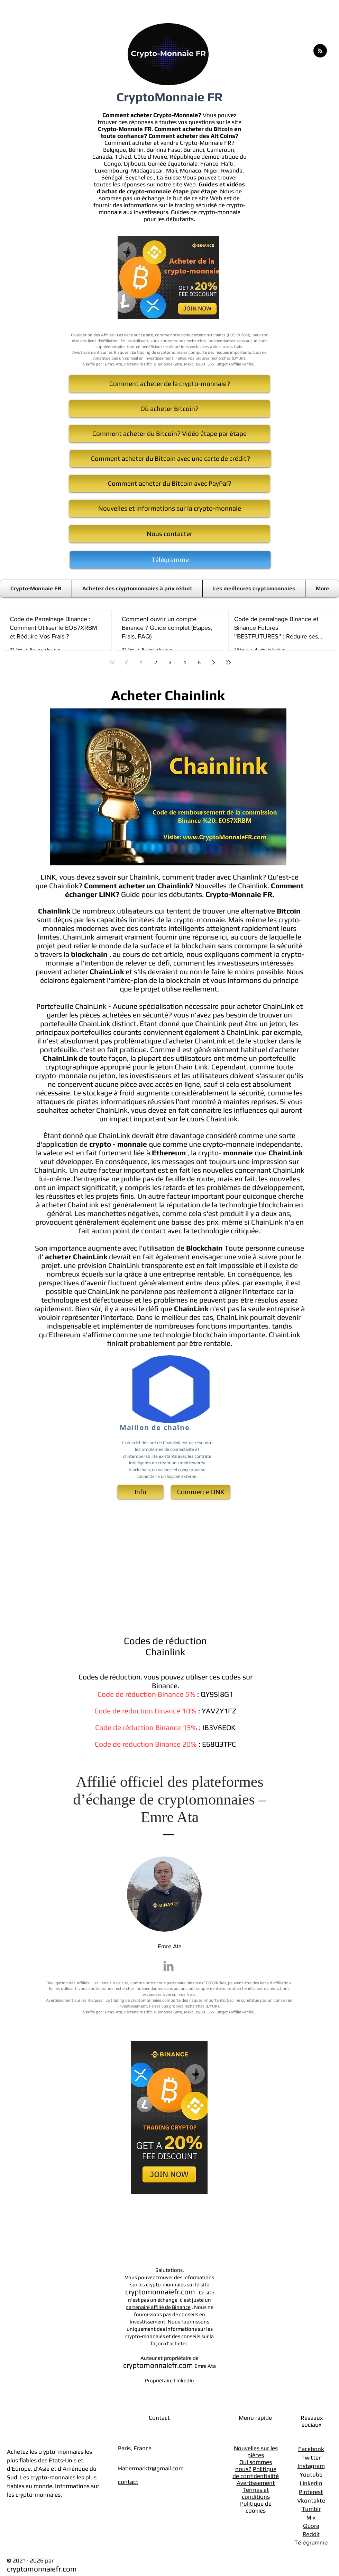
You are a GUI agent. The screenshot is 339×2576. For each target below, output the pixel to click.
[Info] (140, 1492)
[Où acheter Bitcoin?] (169, 408)
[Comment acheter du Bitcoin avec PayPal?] (169, 483)
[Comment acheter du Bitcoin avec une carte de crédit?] (170, 458)
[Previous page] (126, 662)
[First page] (112, 662)
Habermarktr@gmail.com (151, 2468)
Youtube (311, 2474)
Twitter (311, 2457)
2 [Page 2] (155, 662)
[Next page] (214, 662)
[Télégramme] (170, 559)
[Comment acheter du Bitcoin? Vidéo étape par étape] (169, 433)
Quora (311, 2525)
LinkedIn (311, 2483)
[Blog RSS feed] (320, 51)
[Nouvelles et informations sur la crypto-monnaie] (169, 508)
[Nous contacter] (169, 533)
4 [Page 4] (184, 662)
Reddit (311, 2534)
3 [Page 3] (170, 662)
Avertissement (256, 2482)
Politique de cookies (256, 2507)
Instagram (311, 2465)
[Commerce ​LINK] (200, 1492)
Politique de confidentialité (255, 2472)
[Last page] (228, 662)
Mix (310, 2517)
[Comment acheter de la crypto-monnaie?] (169, 383)
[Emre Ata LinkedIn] (168, 1966)
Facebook (311, 2448)
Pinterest (311, 2491)
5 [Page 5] (199, 662)
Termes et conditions (256, 2493)
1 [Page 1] (141, 662)
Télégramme (311, 2542)
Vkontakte (311, 2500)
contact (128, 2481)
